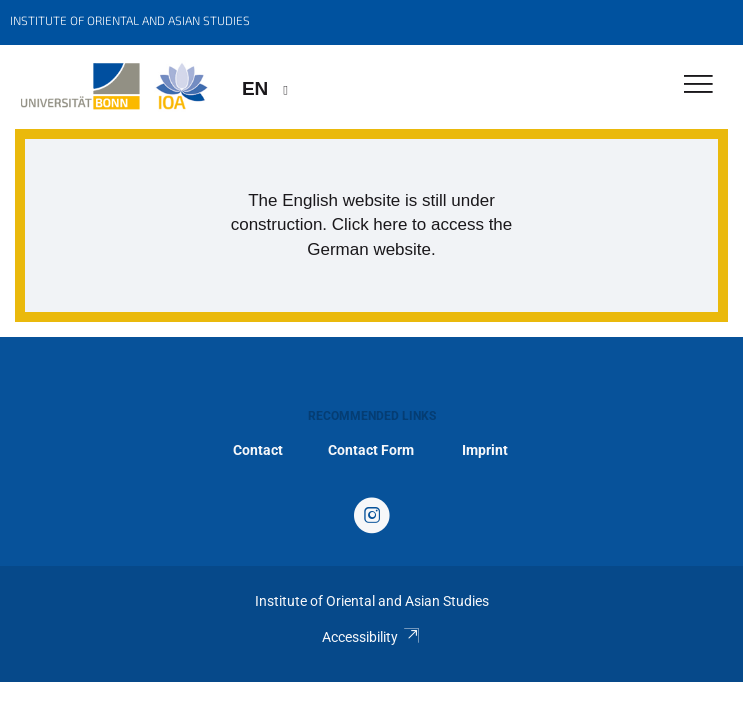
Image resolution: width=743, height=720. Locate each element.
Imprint (485, 450)
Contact (258, 450)
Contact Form (371, 450)
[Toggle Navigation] (698, 85)
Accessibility (371, 637)
